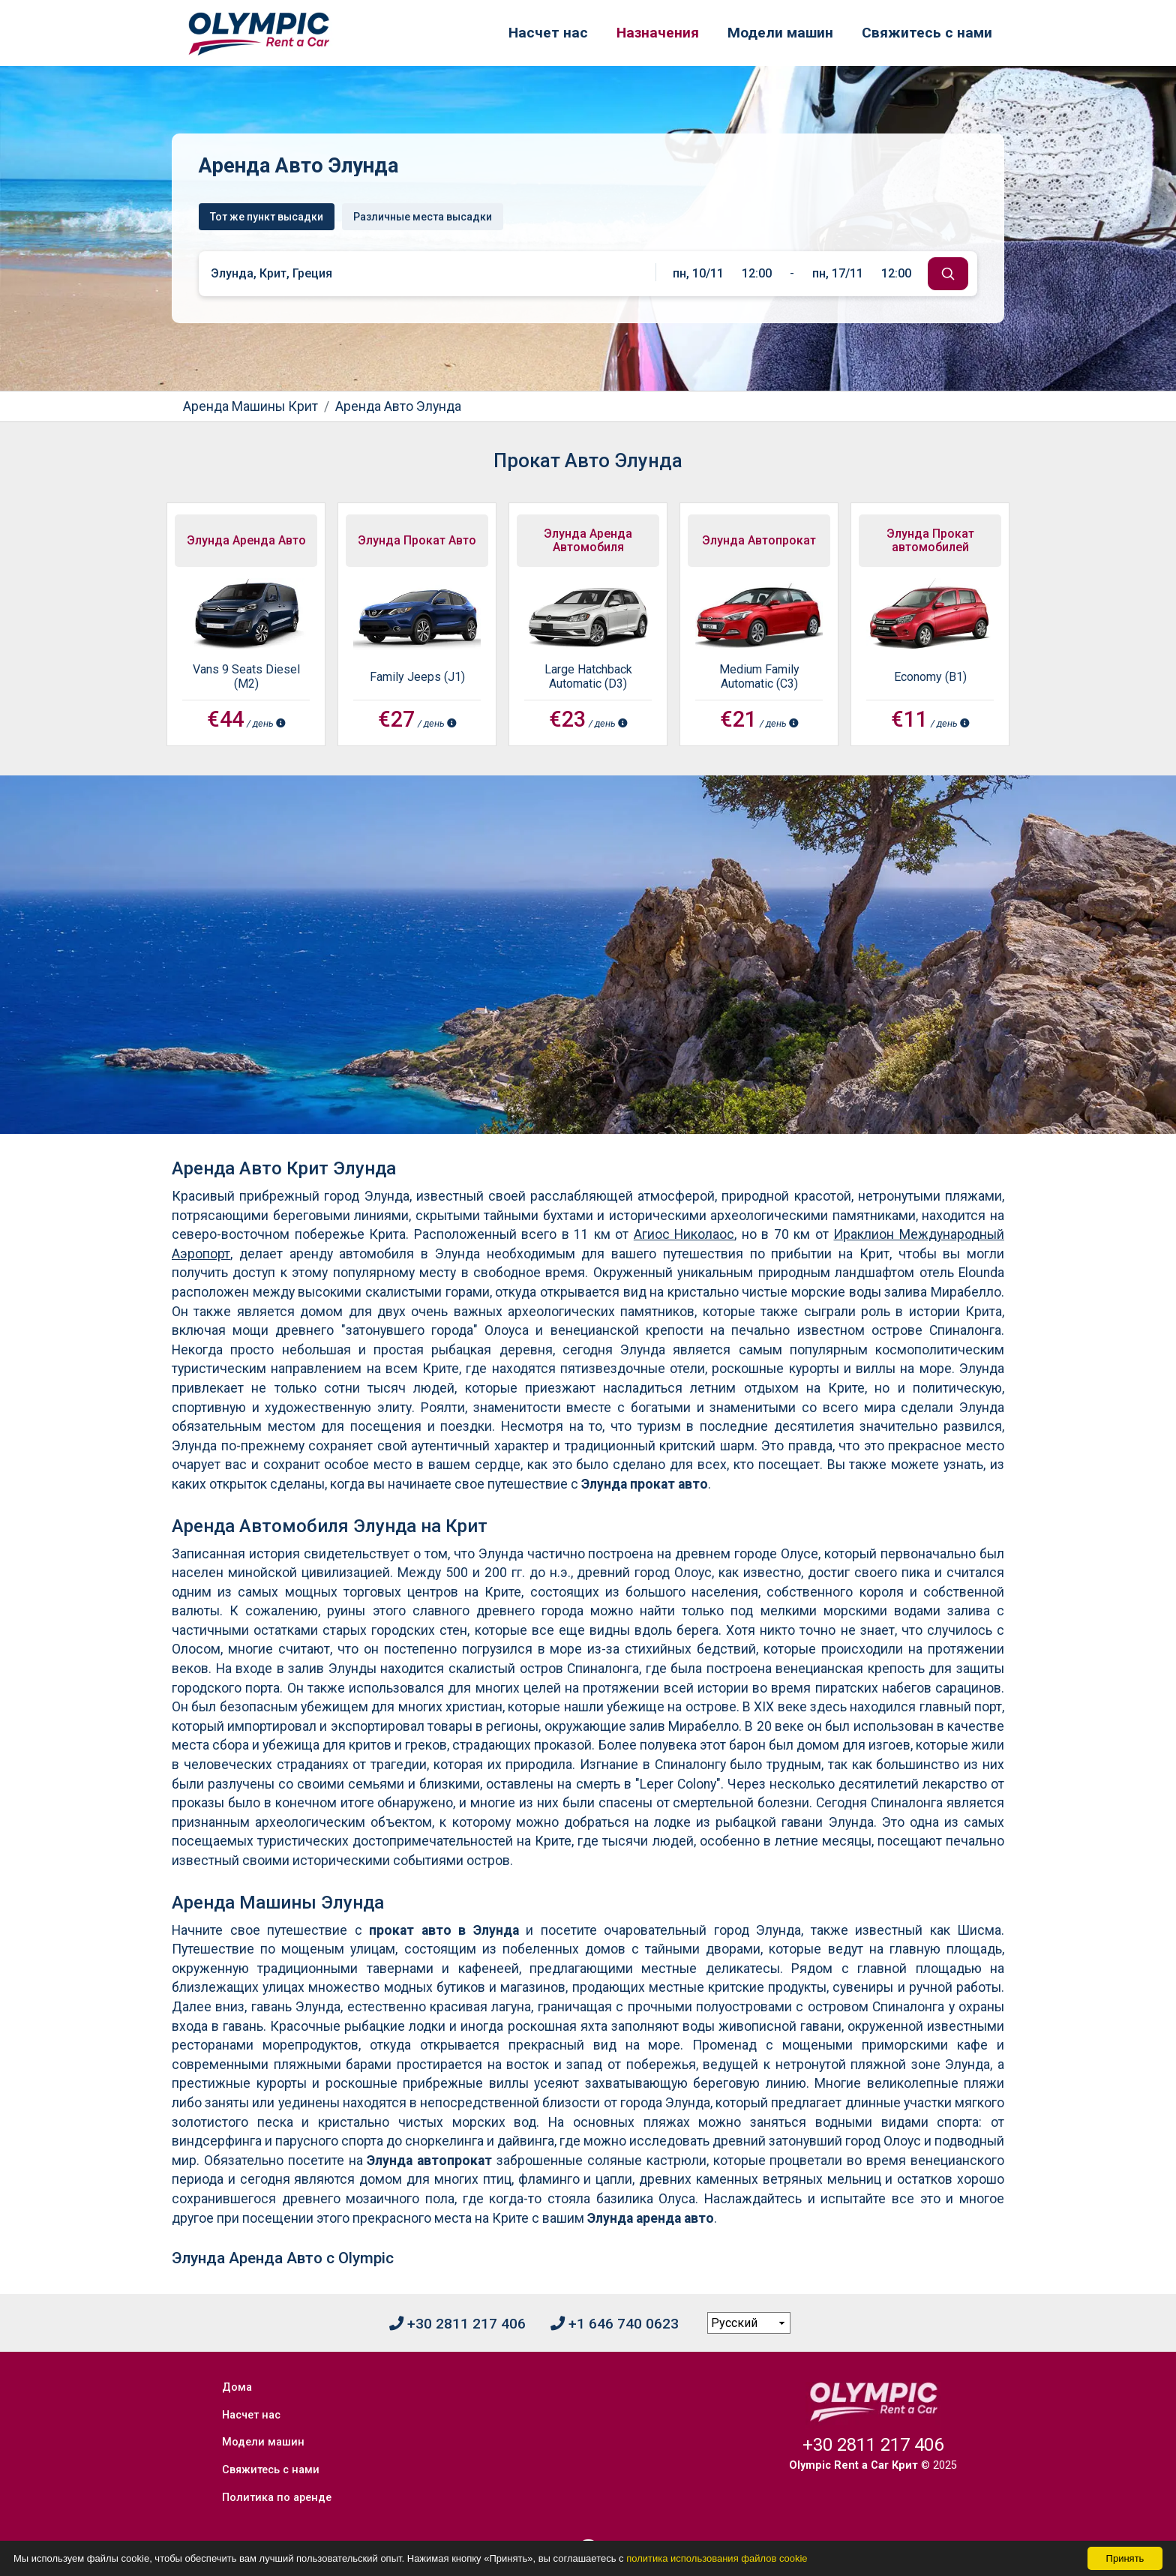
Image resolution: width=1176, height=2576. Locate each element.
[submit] (948, 273)
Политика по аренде (279, 2464)
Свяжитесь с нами (927, 32)
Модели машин (780, 32)
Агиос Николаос (684, 1234)
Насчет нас (548, 32)
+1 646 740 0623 (614, 2323)
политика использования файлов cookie (716, 2558)
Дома (239, 2383)
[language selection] (749, 2323)
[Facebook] (588, 2521)
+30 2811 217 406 (457, 2323)
